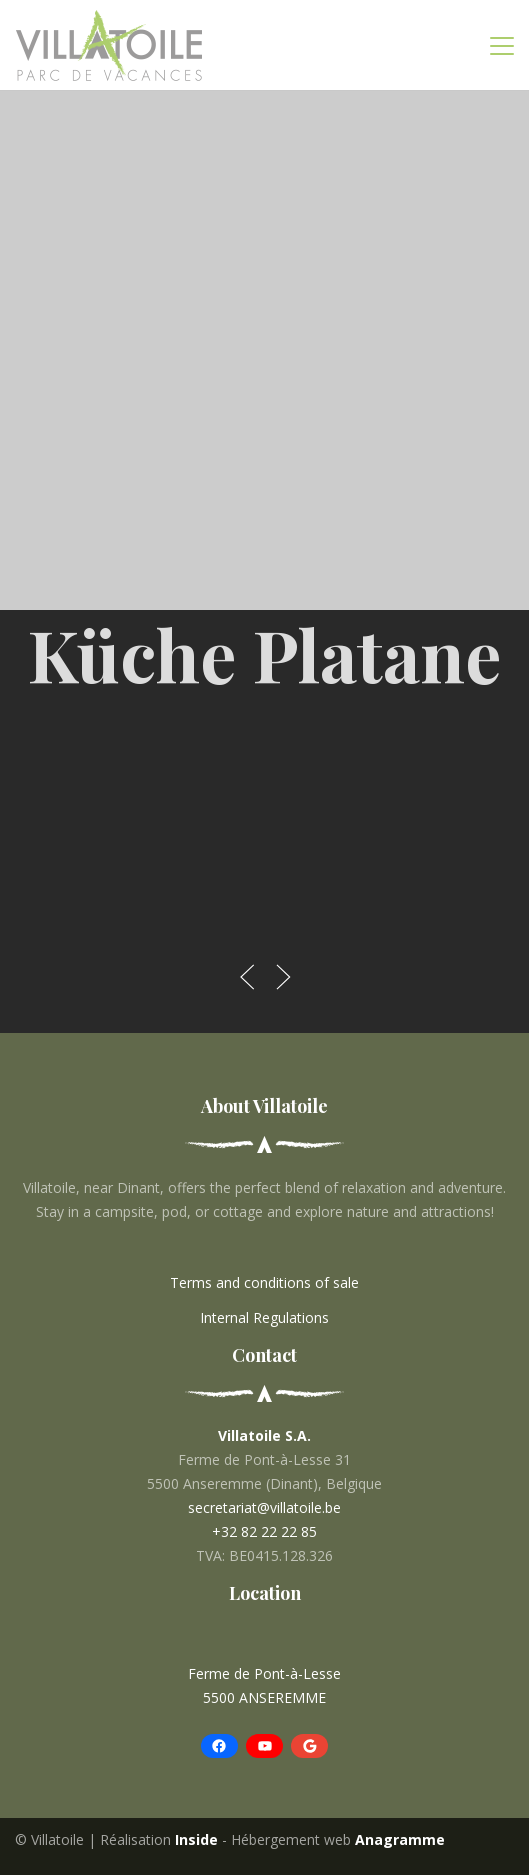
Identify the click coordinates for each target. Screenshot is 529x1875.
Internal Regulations (264, 1317)
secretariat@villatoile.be (264, 1507)
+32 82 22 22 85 (264, 1531)
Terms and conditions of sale (264, 1282)
